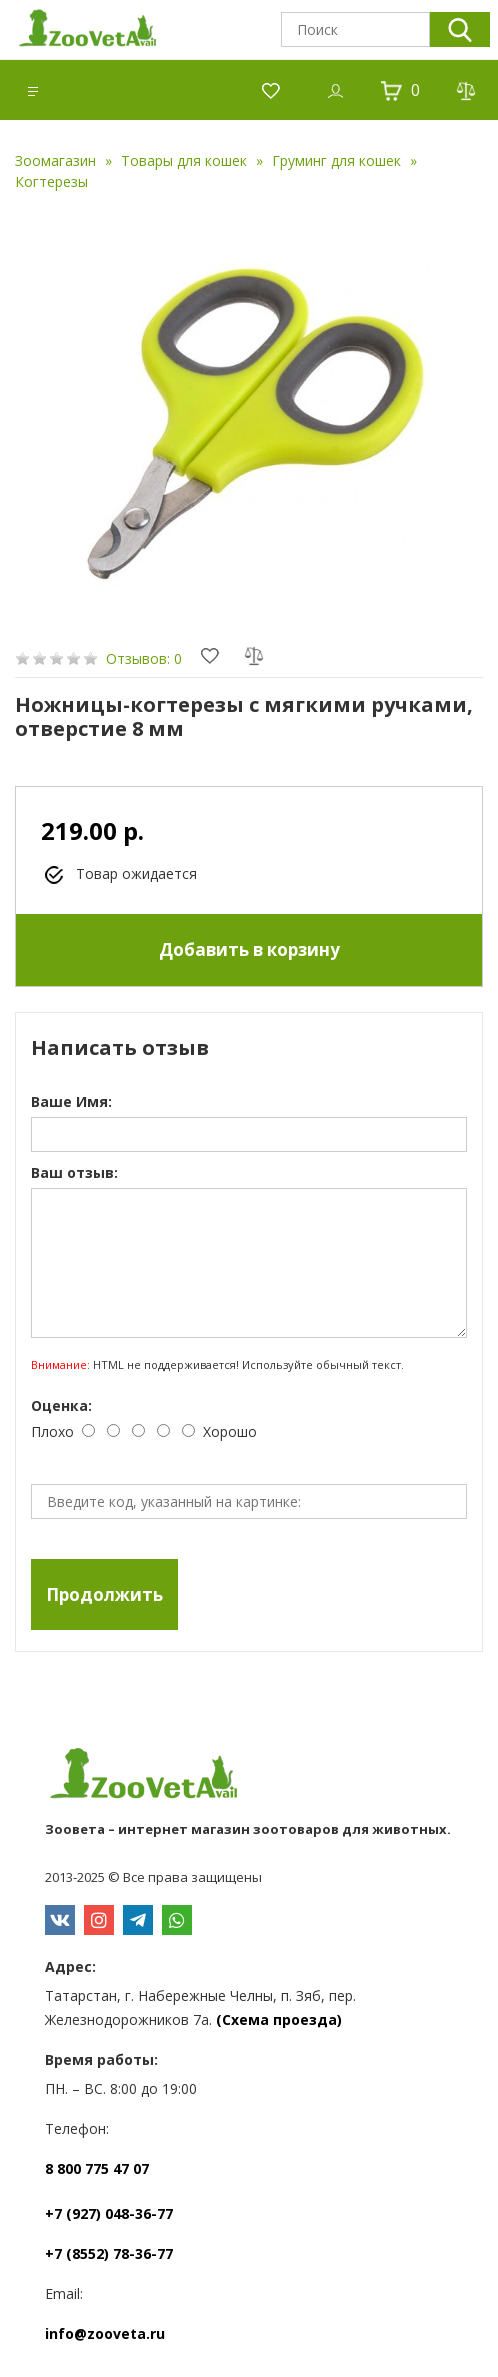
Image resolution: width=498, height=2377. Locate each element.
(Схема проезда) (279, 2019)
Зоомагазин (55, 160)
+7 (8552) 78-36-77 (109, 2253)
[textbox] (355, 29)
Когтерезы (51, 181)
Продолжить (104, 1594)
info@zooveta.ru (105, 2333)
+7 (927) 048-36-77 (109, 2213)
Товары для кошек (184, 160)
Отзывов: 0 (144, 658)
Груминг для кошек (336, 160)
